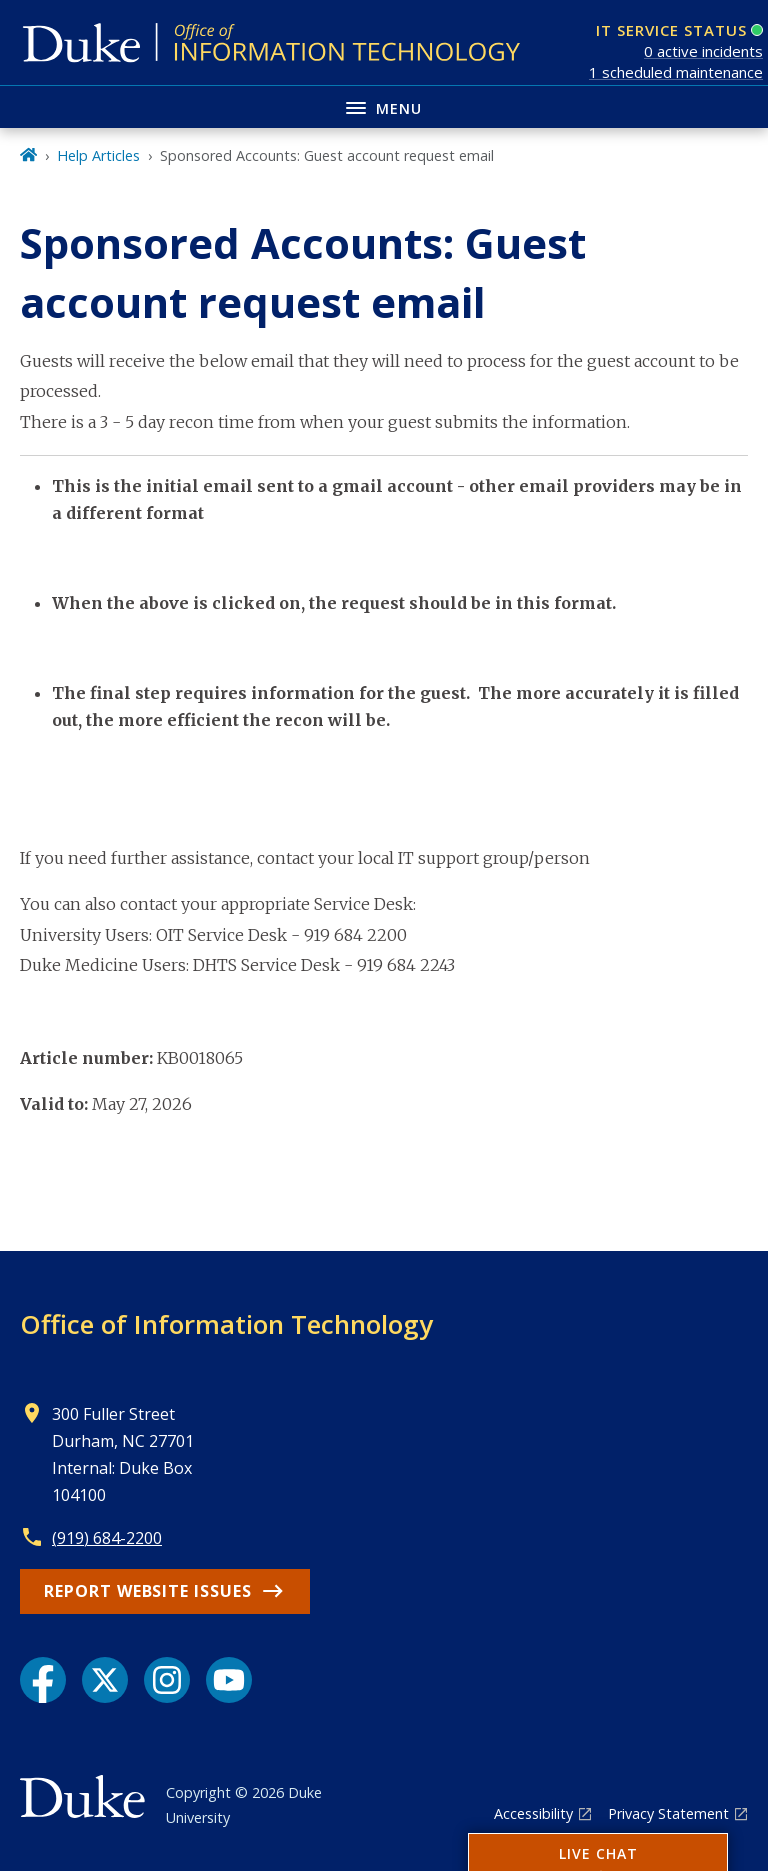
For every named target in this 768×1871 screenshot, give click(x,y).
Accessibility (533, 1813)
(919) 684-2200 (107, 1538)
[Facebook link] (43, 1680)
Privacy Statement (668, 1813)
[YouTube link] (229, 1680)
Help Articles (98, 155)
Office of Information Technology (226, 1324)
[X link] (105, 1680)
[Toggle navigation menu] (384, 106)
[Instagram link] (167, 1680)
